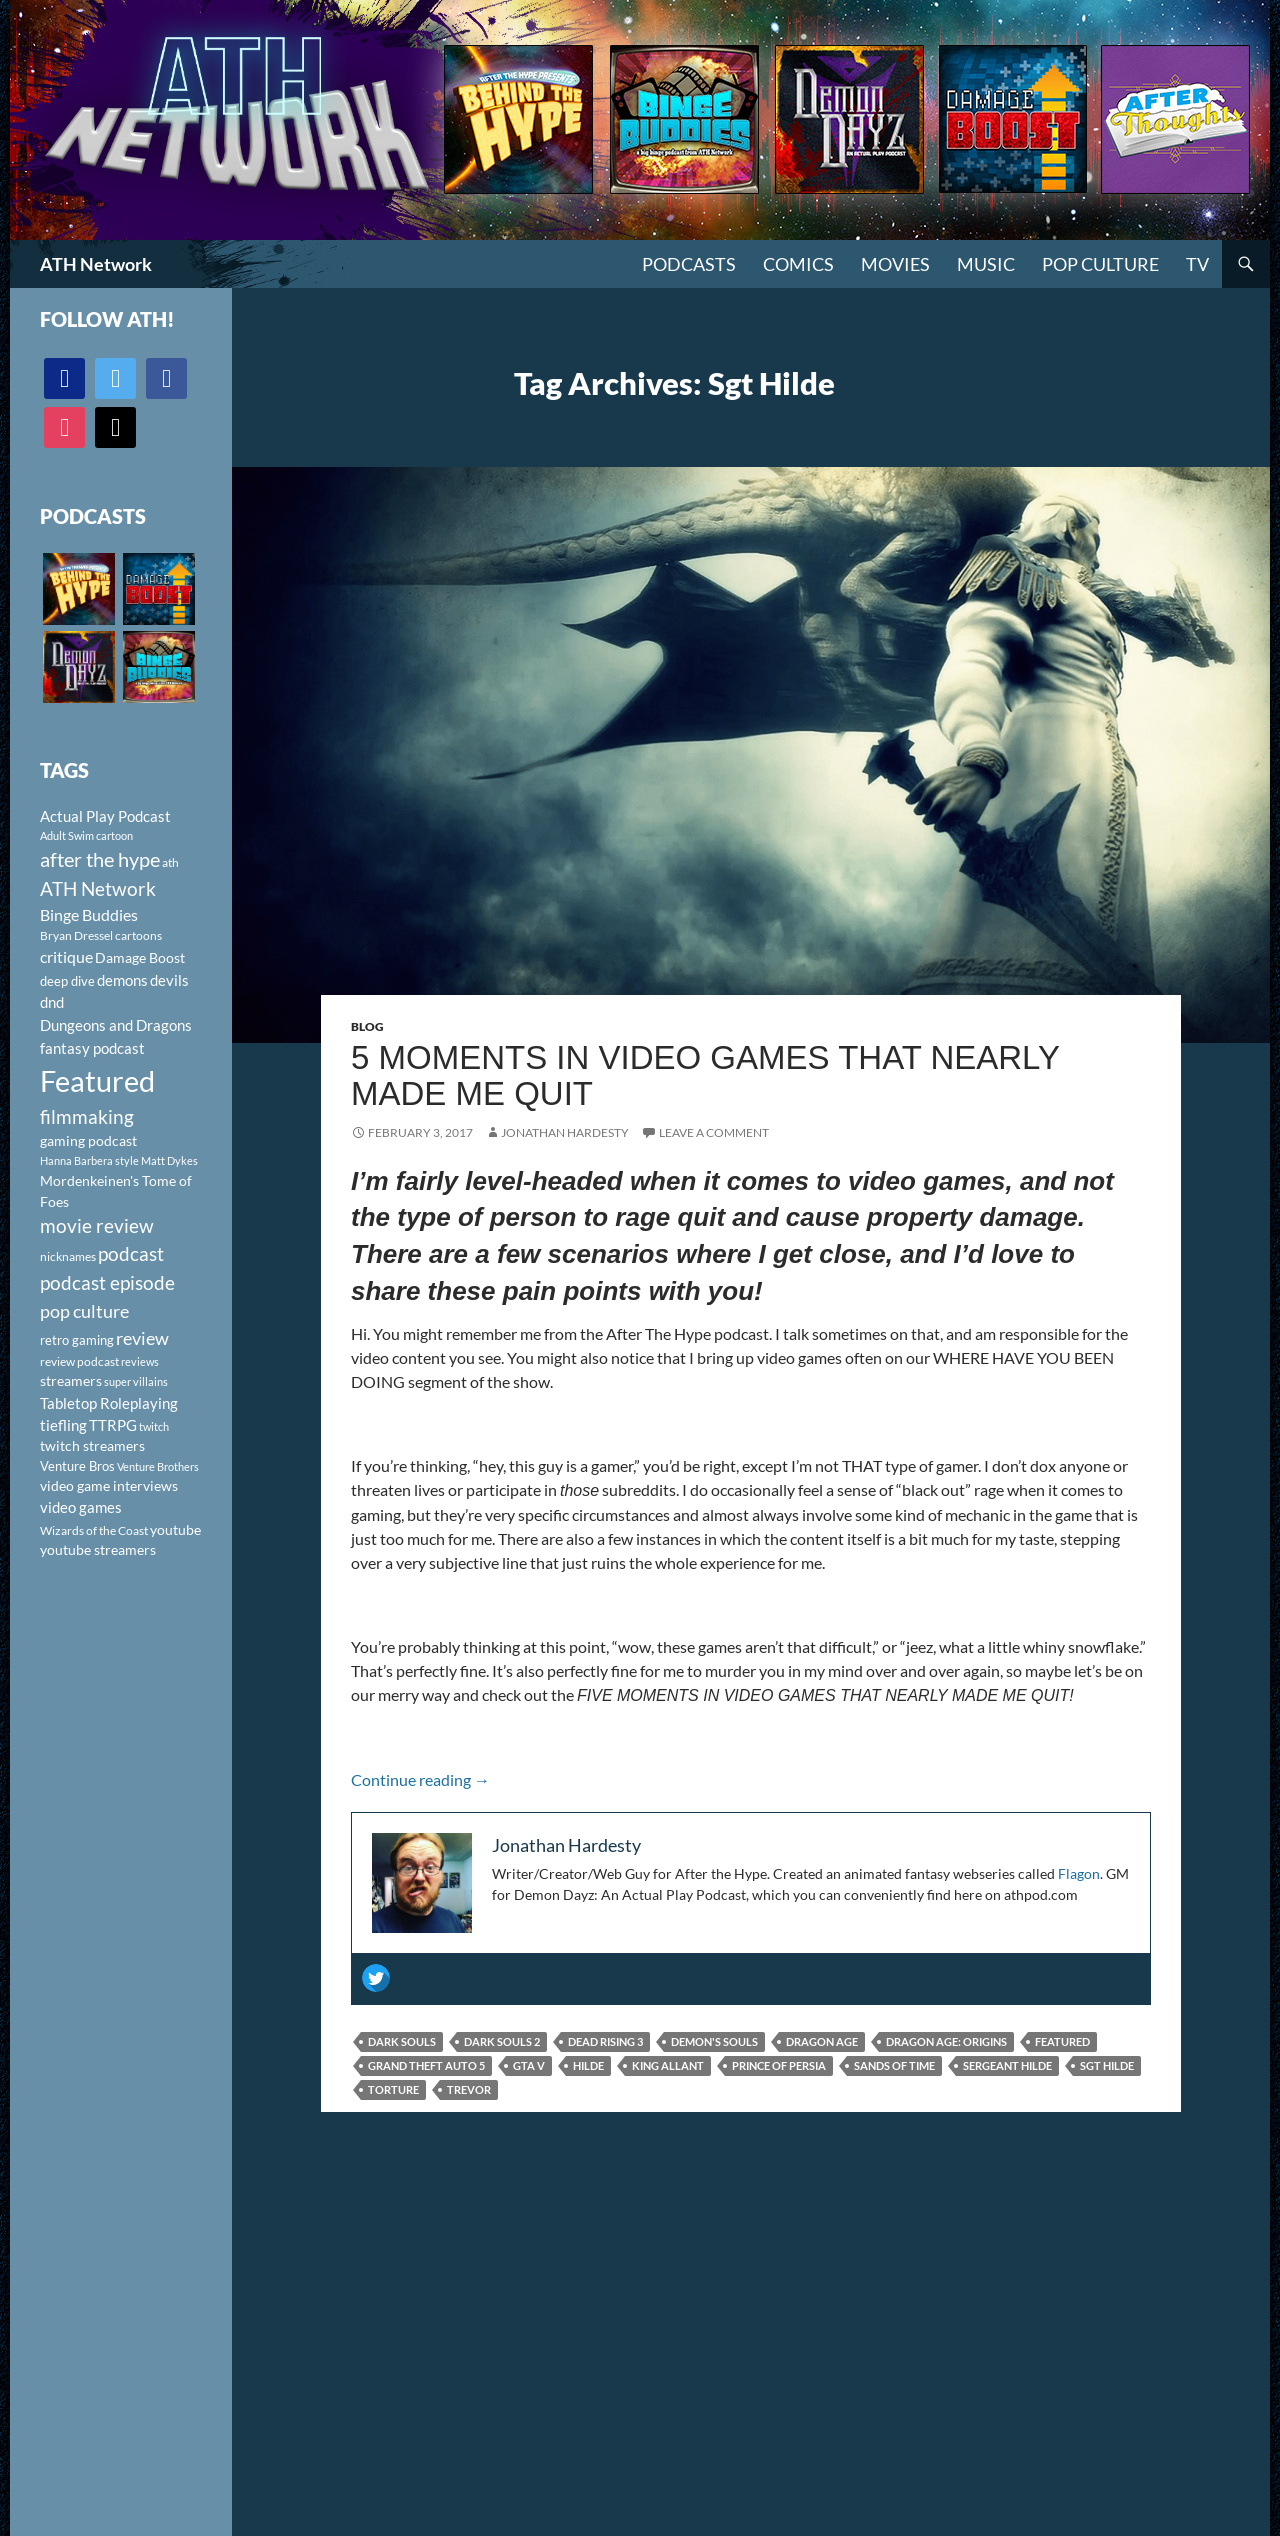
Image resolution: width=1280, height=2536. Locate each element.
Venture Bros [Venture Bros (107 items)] (77, 1466)
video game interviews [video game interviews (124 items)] (109, 1485)
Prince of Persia (779, 2065)
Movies (895, 264)
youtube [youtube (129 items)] (175, 1529)
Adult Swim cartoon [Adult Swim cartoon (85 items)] (86, 835)
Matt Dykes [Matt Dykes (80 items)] (169, 1160)
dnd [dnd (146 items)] (52, 1002)
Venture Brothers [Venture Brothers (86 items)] (158, 1466)
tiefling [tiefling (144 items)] (63, 1425)
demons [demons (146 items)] (122, 980)
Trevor (469, 2089)
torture (393, 2089)
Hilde (588, 2065)
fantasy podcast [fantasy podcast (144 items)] (92, 1048)
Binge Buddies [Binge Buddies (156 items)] (89, 915)
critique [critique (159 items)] (66, 957)
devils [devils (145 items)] (169, 980)
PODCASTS (689, 264)
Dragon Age (822, 2041)
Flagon (1079, 1873)
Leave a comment (714, 1132)
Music (986, 264)
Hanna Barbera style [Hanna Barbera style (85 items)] (89, 1160)
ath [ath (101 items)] (170, 862)
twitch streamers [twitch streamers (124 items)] (92, 1445)
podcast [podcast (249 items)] (131, 1253)
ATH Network (96, 264)
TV (1197, 264)
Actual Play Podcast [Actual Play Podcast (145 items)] (105, 816)
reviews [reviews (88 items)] (140, 1361)
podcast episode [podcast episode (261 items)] (107, 1282)
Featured (1062, 2041)
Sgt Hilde (1107, 2065)
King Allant (668, 2065)
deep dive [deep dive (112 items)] (67, 981)
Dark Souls (402, 2041)
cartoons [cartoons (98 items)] (138, 935)
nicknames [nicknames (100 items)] (68, 1256)
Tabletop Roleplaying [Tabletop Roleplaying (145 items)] (109, 1403)
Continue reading (420, 1779)
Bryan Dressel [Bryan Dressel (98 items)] (76, 935)
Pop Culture (1100, 264)
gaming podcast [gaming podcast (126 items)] (88, 1140)
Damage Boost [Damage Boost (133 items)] (140, 957)
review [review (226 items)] (142, 1338)
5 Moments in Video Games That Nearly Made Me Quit (705, 1075)
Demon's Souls (714, 2041)
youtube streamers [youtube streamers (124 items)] (98, 1549)
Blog (367, 1026)
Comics (798, 264)
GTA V (529, 2065)
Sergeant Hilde (1007, 2065)
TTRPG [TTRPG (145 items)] (113, 1425)
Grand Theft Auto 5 (426, 2065)
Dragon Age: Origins (946, 2041)
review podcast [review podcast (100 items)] (79, 1361)
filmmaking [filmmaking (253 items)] (87, 1116)
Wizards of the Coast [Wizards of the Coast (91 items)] (94, 1530)
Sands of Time (894, 2065)
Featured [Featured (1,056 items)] (97, 1080)
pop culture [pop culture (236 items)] (84, 1311)
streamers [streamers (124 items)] (71, 1380)
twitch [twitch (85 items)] (154, 1426)
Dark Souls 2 (502, 2041)
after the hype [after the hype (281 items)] (100, 859)
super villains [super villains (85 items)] (136, 1381)
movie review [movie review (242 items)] (97, 1226)
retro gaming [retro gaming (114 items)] (77, 1340)
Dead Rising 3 (605, 2041)
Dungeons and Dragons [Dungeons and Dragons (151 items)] (116, 1025)
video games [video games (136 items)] (81, 1507)
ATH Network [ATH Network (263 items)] (98, 888)
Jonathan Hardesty (565, 1132)
